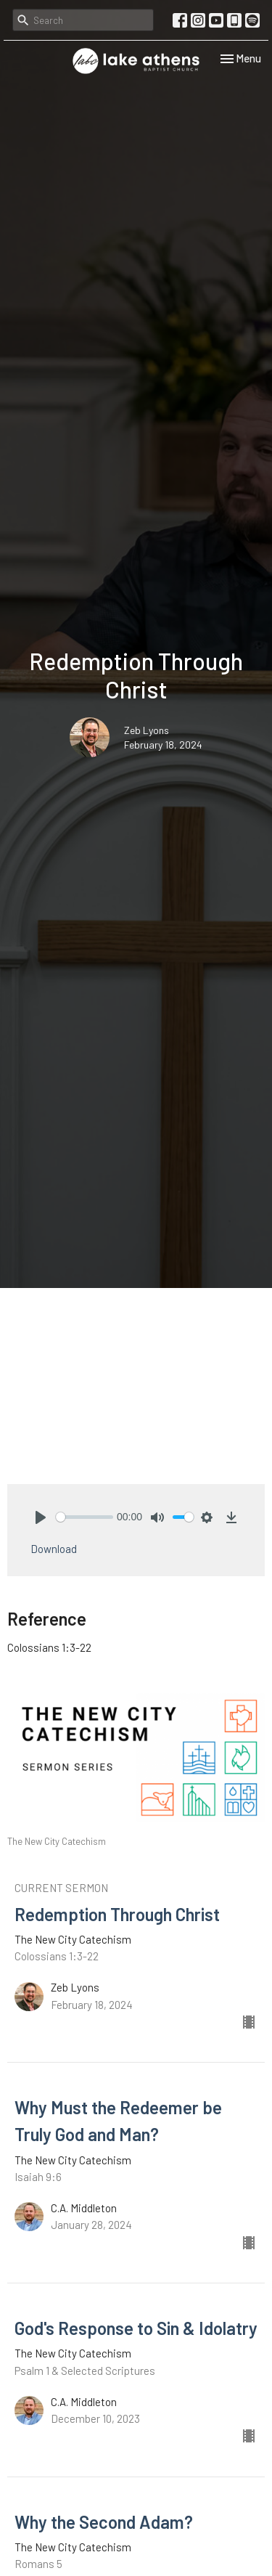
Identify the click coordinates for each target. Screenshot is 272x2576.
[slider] (84, 1517)
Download (53, 1548)
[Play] (40, 1517)
